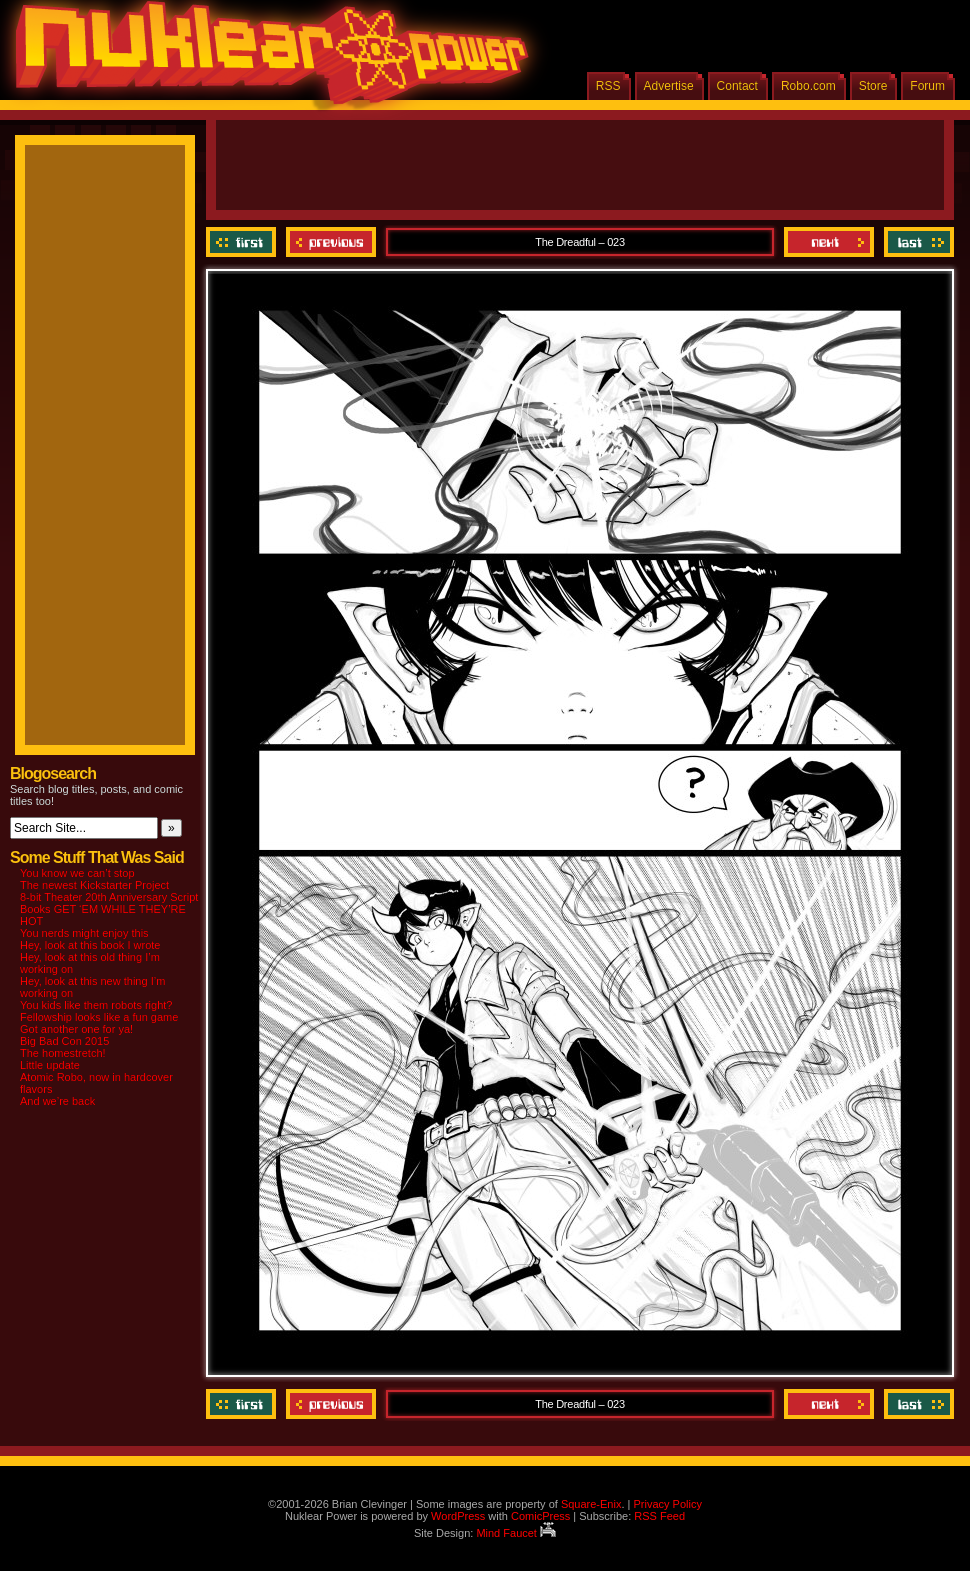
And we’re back (57, 1101)
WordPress (458, 1516)
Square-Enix (591, 1504)
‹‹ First (243, 242)
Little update (50, 1065)
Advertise (669, 86)
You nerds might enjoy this (84, 933)
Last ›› (916, 242)
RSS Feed (659, 1516)
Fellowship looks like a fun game (99, 1017)
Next (829, 242)
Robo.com (808, 86)
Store (873, 86)
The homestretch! (63, 1053)
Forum (927, 86)
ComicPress (540, 1516)
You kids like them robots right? (96, 1005)
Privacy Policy (667, 1504)
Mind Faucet (516, 1533)
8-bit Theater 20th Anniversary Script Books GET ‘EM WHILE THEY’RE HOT (109, 909)
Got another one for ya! (76, 1029)
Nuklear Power (265, 60)
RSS (608, 86)
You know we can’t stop (77, 873)
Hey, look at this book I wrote (90, 945)
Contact (737, 86)
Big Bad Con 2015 (64, 1041)
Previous (331, 242)
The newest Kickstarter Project (94, 885)
